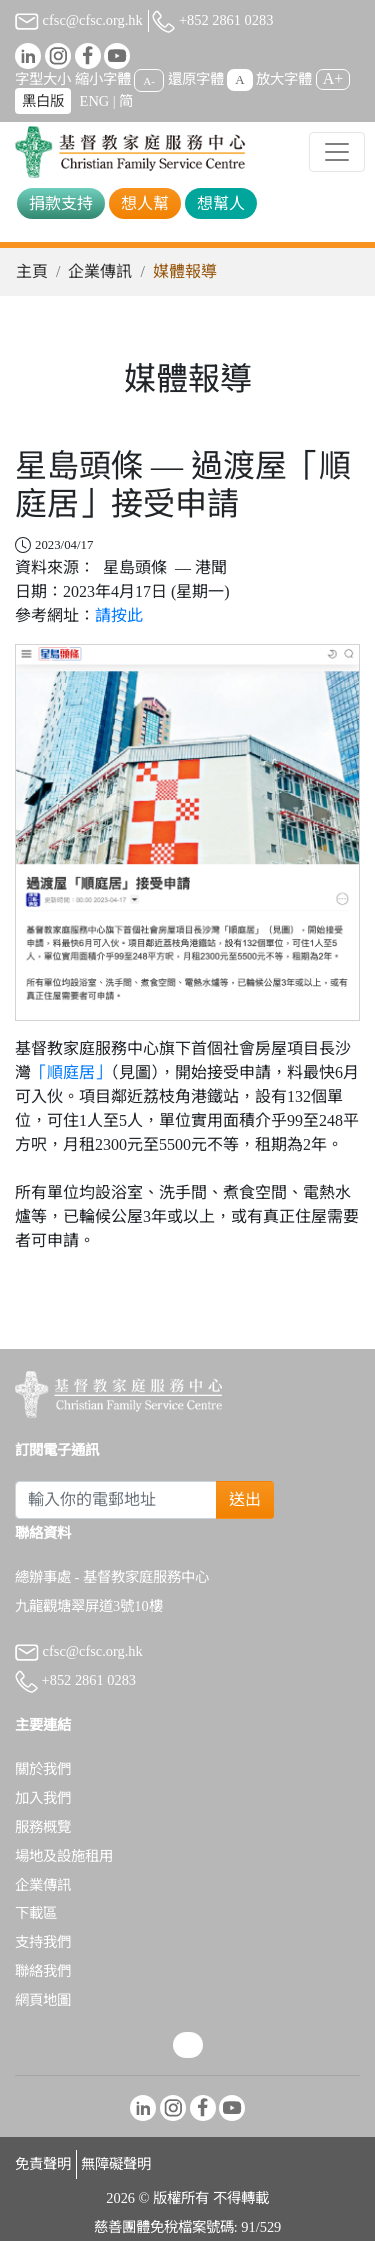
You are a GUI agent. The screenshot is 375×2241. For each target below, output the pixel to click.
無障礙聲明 (116, 2164)
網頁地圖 (43, 2000)
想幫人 (221, 203)
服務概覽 (43, 1827)
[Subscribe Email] (116, 1500)
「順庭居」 (71, 1072)
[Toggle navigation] (337, 152)
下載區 (36, 1913)
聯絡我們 (43, 1971)
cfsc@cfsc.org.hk (79, 20)
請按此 (119, 615)
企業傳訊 (100, 271)
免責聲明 (43, 2164)
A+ (333, 78)
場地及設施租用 (64, 1856)
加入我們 (43, 1798)
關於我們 (43, 1769)
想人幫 (145, 203)
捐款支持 (61, 203)
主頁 (32, 271)
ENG (95, 101)
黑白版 (43, 101)
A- (149, 80)
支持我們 (43, 1942)
